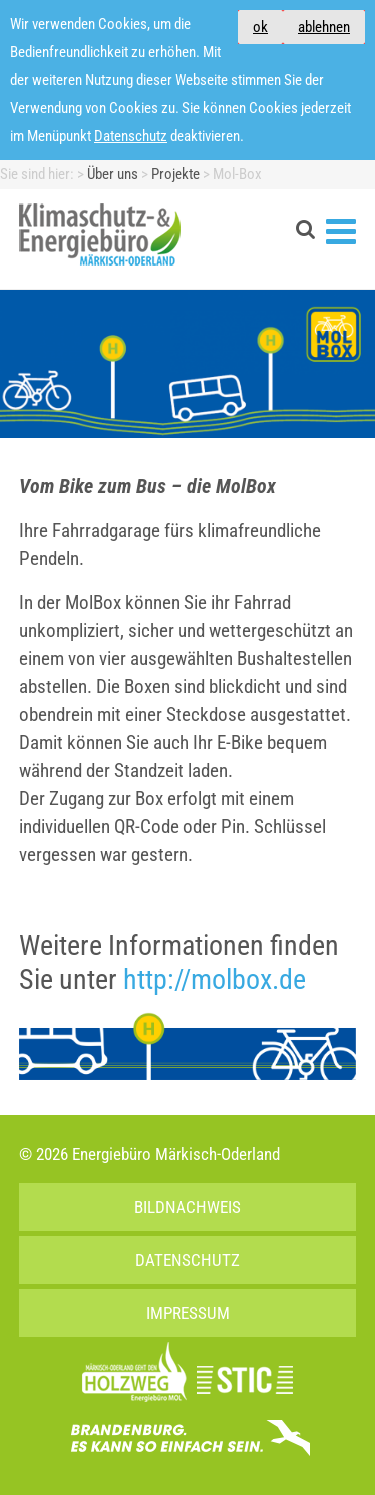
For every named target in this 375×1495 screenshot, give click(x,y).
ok (260, 27)
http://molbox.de (214, 979)
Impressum (188, 1313)
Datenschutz (130, 136)
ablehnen (324, 27)
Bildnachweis (187, 1207)
